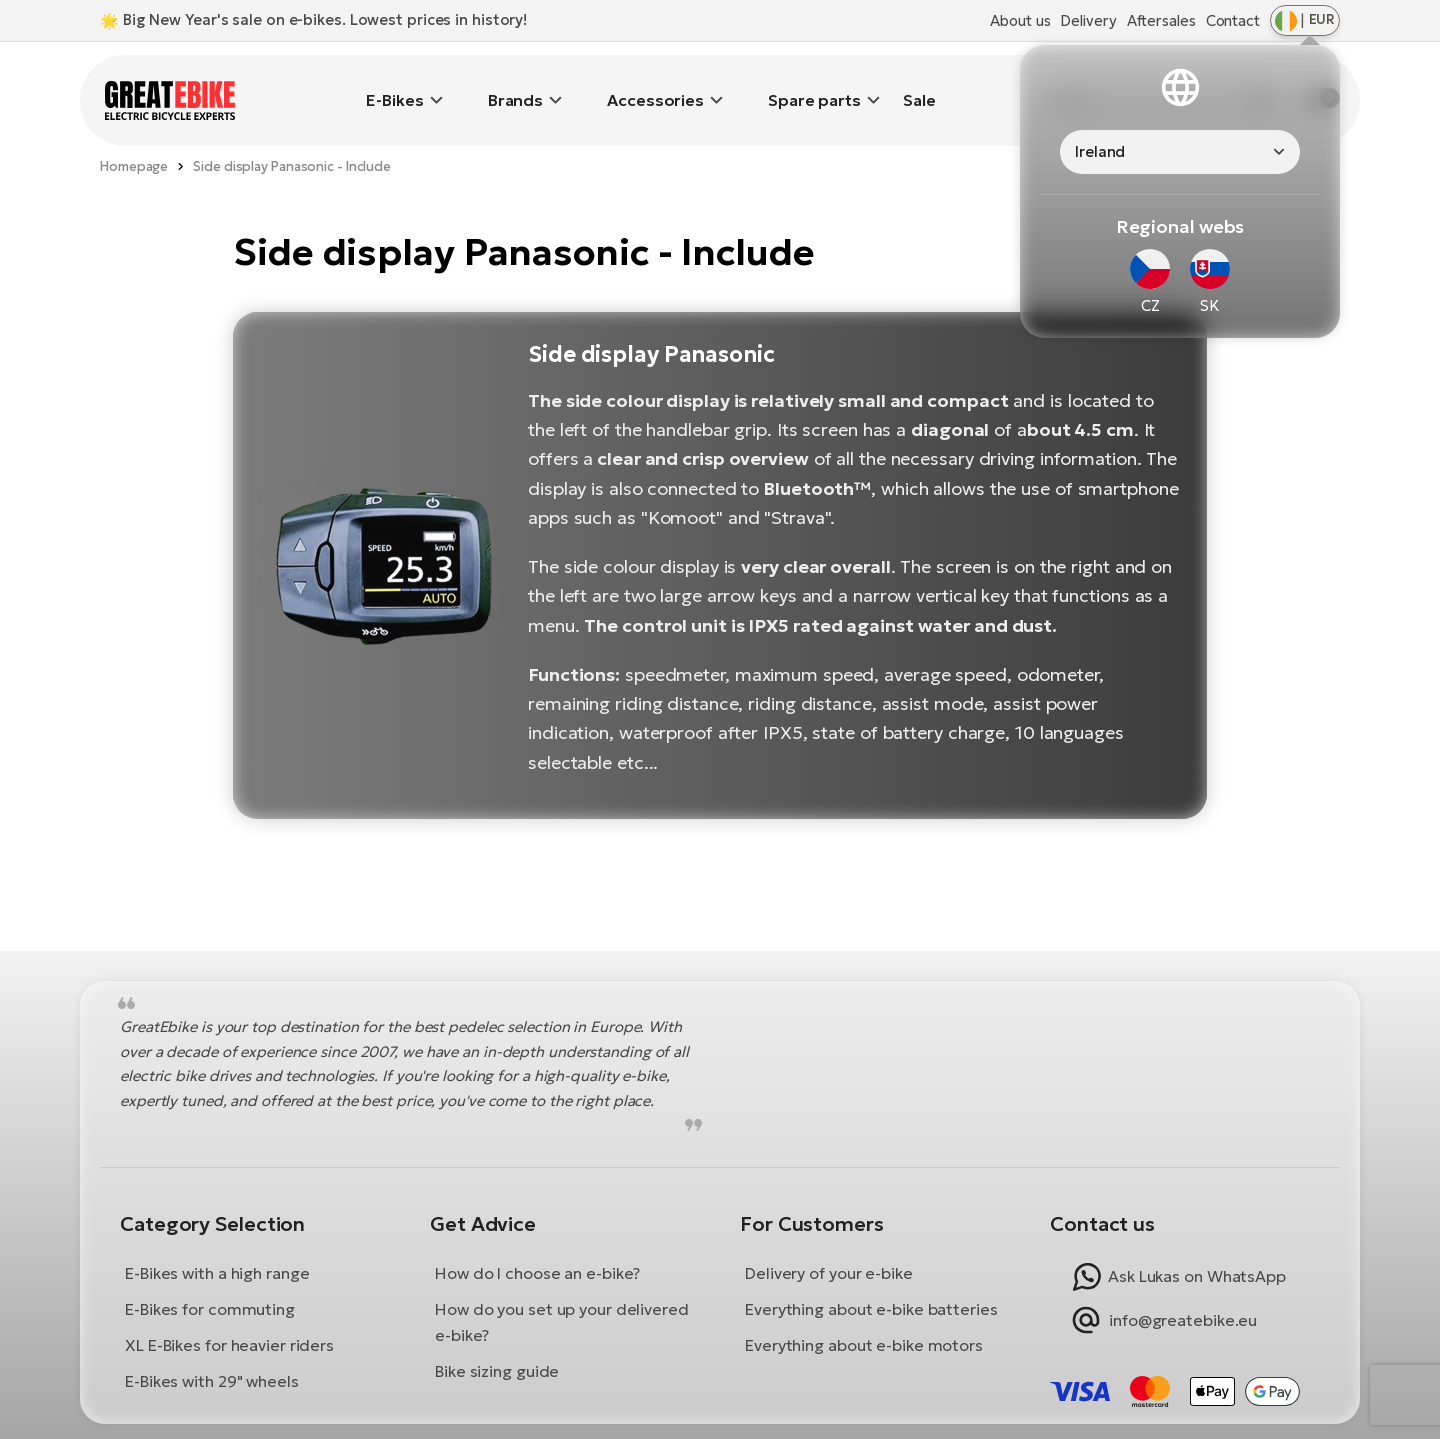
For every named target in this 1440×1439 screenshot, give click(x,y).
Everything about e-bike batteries (871, 1279)
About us (1020, 20)
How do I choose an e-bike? (537, 1243)
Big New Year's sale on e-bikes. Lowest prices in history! (325, 19)
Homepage (134, 136)
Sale (919, 85)
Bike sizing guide (497, 1341)
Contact (1233, 20)
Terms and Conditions (628, 1416)
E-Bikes (394, 85)
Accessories (655, 85)
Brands (515, 85)
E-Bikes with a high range (217, 1243)
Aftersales (1161, 20)
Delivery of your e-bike (829, 1243)
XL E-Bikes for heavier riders (229, 1315)
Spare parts (814, 85)
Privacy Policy (836, 1416)
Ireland (1100, 151)
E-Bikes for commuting (210, 1279)
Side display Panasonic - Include (292, 136)
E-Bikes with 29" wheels (212, 1351)
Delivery (1088, 20)
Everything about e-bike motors (864, 1315)
